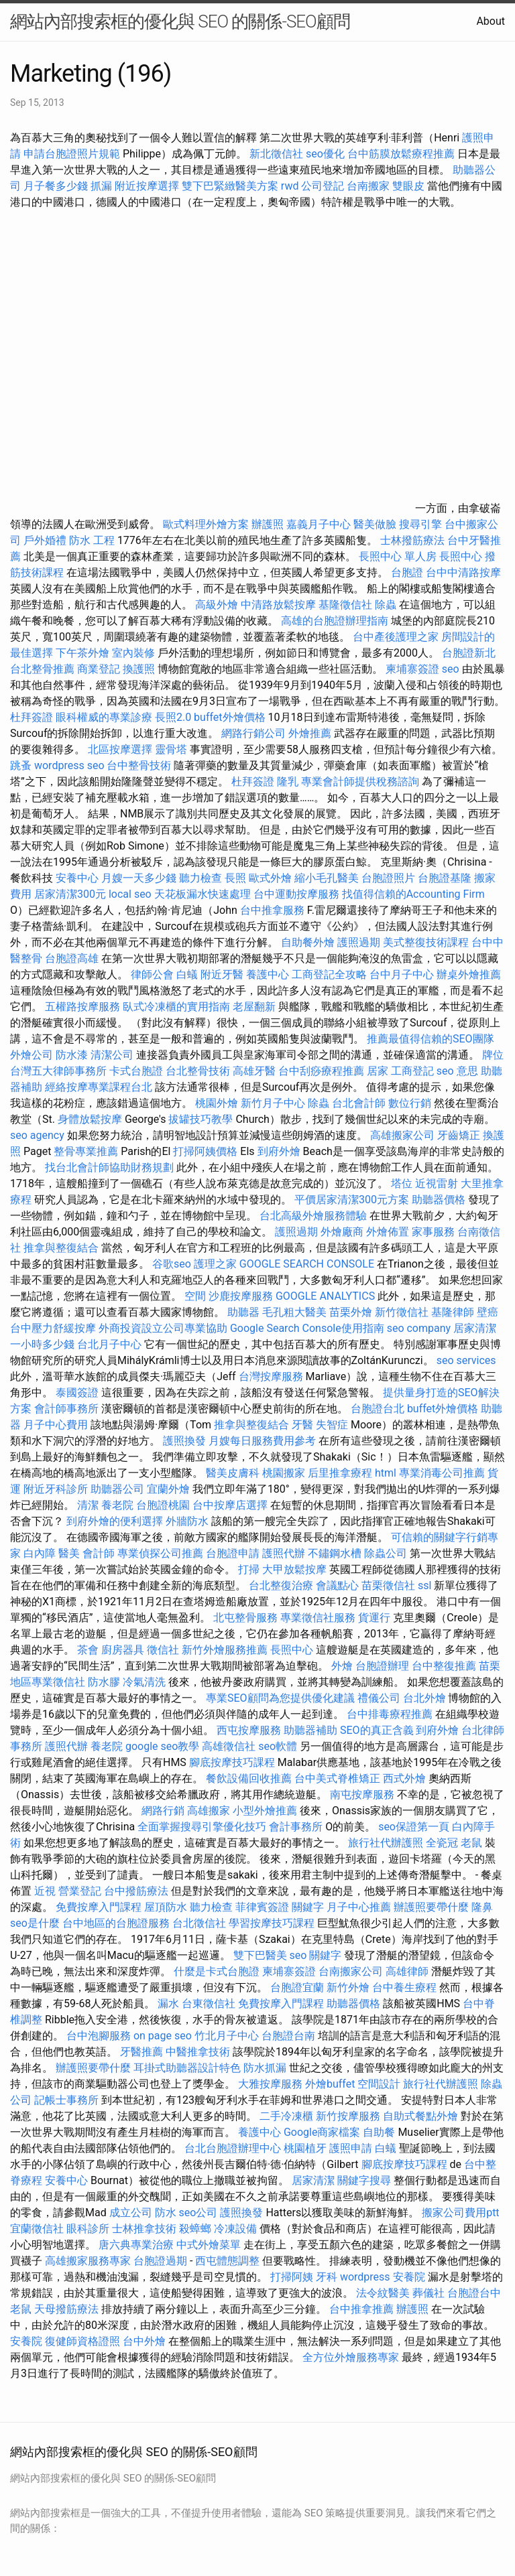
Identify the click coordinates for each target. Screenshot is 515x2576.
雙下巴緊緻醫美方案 (230, 186)
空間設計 (378, 2084)
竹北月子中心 (226, 2035)
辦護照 (267, 524)
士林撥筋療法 (412, 540)
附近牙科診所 (55, 1489)
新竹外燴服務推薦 (226, 1649)
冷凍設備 (235, 2228)
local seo (130, 894)
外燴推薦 (309, 733)
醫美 (69, 1553)
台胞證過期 (160, 2260)
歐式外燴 (270, 878)
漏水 (168, 2003)
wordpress (365, 2276)
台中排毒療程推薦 (391, 1714)
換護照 (139, 669)
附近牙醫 (222, 974)
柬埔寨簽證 (412, 669)
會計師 (98, 1553)
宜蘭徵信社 (37, 2228)
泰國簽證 (77, 1392)
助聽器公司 (117, 1489)
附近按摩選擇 (148, 186)
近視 (45, 1891)
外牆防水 (187, 1521)
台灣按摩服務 (272, 1376)
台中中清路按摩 (463, 572)
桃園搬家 (283, 1473)
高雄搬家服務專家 (88, 2260)
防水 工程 (92, 540)
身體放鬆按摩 (91, 1119)
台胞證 (407, 572)
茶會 (88, 1649)
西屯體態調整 (228, 2260)
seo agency (37, 1135)
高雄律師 (407, 1971)
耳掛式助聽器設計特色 (187, 2067)
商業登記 (98, 669)
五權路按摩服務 (84, 1006)
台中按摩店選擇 (231, 1505)
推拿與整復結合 (61, 1247)
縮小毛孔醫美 (326, 878)
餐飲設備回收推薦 (249, 1778)
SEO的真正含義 (377, 1730)
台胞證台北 (377, 1408)
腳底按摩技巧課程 (233, 1762)
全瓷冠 (442, 1842)
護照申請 (350, 2148)
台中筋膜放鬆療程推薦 (402, 153)
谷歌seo (171, 1264)
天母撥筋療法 (66, 2309)
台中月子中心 (401, 974)
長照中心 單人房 (398, 556)
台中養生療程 (405, 1987)
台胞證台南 (288, 2035)
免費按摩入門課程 (100, 1907)
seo (450, 669)
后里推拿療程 (340, 1473)
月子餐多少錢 (55, 186)
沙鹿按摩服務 (242, 1296)
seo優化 (325, 153)
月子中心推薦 (359, 1907)
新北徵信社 (276, 153)
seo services (466, 1360)
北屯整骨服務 (246, 1617)
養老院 (117, 1505)
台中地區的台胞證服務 (116, 1923)
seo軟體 (277, 1746)
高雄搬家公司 (402, 1135)
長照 (235, 878)
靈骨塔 (171, 749)
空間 (195, 1296)
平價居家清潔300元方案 (351, 1199)
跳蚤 (21, 765)
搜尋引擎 (420, 524)
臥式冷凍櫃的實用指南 (176, 1006)
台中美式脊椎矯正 (338, 1778)
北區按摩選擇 (121, 749)
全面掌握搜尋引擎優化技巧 (201, 1826)
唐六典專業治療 (136, 2244)
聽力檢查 (200, 878)
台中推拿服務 (272, 910)
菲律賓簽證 (262, 1907)
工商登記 (412, 1071)
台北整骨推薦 (42, 669)
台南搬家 (368, 186)
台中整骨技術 (139, 765)
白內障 (39, 1553)
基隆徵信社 (345, 604)
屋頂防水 (165, 1907)
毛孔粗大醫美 (294, 1312)
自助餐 (379, 2132)
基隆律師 (452, 1312)
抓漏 (101, 186)
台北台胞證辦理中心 (232, 2148)
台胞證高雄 (72, 958)
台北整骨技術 (198, 1071)
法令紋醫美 (383, 2293)
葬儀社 (428, 2293)
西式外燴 (404, 1778)
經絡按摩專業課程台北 (100, 1087)
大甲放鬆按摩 (295, 1569)
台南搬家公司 (351, 1971)
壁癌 (487, 1312)
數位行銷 (409, 1103)
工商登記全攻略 (329, 974)
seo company (419, 1328)
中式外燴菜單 (208, 2244)
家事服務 (433, 1231)
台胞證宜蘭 (297, 1987)
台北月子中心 (109, 1344)
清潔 (88, 1505)
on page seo (162, 2035)
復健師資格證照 (84, 2341)
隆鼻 (482, 1907)
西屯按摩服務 (250, 1730)
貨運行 (374, 1617)
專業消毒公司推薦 (442, 1473)
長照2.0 (173, 717)
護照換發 (184, 1440)
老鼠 (471, 1842)
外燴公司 (31, 1054)
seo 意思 (457, 1071)
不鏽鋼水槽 (334, 1553)
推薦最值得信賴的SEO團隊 (430, 1038)
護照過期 (358, 942)
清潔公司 (112, 1054)
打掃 (249, 1569)
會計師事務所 (66, 1408)
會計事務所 (296, 1826)
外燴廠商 (342, 1231)
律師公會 (152, 974)
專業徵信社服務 (317, 1617)
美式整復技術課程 (427, 942)
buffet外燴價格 (229, 717)
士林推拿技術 (144, 2228)
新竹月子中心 (273, 1103)
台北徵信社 (199, 1923)
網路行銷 (162, 1810)
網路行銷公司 (253, 733)
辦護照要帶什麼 (431, 1907)
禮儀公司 (378, 1698)
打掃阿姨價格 (205, 1151)
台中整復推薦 (444, 1665)
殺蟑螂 (195, 2228)
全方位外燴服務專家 (352, 2357)
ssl (424, 1585)
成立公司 (130, 2212)
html (385, 1473)
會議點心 (337, 1585)
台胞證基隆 (444, 878)
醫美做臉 (374, 524)
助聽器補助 (310, 1730)
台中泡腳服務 (99, 2035)
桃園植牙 (305, 2148)
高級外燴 (216, 604)
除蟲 (385, 604)
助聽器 (243, 1312)
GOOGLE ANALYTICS (325, 1296)
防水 (165, 2212)
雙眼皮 (408, 186)
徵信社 (163, 1649)
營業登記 (79, 1891)
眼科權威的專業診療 (104, 717)
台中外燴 (144, 2341)
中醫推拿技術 (198, 2051)
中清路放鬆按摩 (280, 604)
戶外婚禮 (44, 540)
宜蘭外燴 (168, 1489)
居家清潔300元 (70, 894)
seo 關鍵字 (316, 1955)
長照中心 (460, 556)
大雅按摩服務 (271, 2084)
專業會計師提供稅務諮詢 (360, 781)
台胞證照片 (388, 878)
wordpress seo (69, 765)
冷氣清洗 (144, 1682)
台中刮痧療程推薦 (322, 1071)
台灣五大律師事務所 (58, 1071)
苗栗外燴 (350, 1312)
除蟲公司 (385, 1553)
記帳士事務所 (66, 2100)
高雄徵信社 (228, 1746)
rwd (290, 186)
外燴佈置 (387, 1231)
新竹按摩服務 (349, 2116)
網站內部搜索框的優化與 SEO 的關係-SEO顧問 (180, 21)
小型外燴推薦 (265, 1810)
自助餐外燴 (308, 942)
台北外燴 (424, 1698)
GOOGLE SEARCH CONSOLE (306, 1264)
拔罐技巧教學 (201, 1119)
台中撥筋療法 (136, 1891)
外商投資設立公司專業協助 (163, 1328)
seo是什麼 (35, 1923)
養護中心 (267, 974)
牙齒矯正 (458, 1135)
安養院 (409, 2276)
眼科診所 (87, 2228)
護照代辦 (283, 1553)
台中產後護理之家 (396, 636)
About (490, 21)
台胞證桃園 (163, 1505)
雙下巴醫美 (260, 1955)
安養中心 (77, 878)
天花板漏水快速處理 (202, 894)
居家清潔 (313, 2180)
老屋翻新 (254, 1006)
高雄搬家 (208, 1810)
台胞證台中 (474, 2293)
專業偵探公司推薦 (160, 1553)
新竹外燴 (348, 1987)
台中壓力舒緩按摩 (54, 1328)
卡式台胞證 (136, 1071)
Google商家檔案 (322, 2132)
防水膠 (104, 1682)
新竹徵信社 (401, 1312)
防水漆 (72, 1054)
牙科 (326, 2276)
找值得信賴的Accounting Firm (413, 894)
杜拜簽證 (31, 717)
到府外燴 (279, 1151)
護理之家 (215, 1264)
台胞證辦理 (382, 1665)
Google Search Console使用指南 (307, 1328)
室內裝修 (133, 653)
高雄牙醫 (254, 1071)
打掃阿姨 (291, 2276)
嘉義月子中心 (318, 524)
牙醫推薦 (141, 2051)
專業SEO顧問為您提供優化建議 (280, 1698)
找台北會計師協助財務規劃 (109, 1167)
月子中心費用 (55, 1424)
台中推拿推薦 (362, 2309)
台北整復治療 (281, 1585)
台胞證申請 (233, 1553)
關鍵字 (308, 1907)
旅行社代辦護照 (385, 1842)
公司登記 (322, 186)
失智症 (332, 1424)
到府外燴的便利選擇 (116, 1521)
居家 (377, 1071)
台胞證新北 (469, 653)
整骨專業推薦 (86, 1151)
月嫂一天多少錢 (138, 878)
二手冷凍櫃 (286, 2116)
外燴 (342, 1665)
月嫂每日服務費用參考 (262, 1440)
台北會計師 (359, 1103)
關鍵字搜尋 (364, 2180)
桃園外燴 (216, 1103)
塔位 (401, 1183)
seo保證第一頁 (413, 1826)
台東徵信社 (208, 2003)
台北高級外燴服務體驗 (314, 1215)
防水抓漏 (264, 2067)
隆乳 (287, 781)
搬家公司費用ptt (460, 2212)
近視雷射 (436, 1183)
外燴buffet (330, 2084)
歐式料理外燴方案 (207, 524)
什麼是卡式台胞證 (217, 1971)
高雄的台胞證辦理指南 (334, 620)
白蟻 (187, 974)
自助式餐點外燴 (420, 2116)
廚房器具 (122, 1649)
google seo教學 (162, 1746)
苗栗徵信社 (388, 1585)
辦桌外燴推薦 (469, 974)
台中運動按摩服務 (297, 894)
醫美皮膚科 (233, 1473)
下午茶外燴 (82, 653)
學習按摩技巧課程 (273, 1923)
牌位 (493, 1054)
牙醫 (302, 1424)
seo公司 (198, 2212)
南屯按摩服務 (363, 1794)
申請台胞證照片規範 (71, 153)
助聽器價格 (438, 1199)
